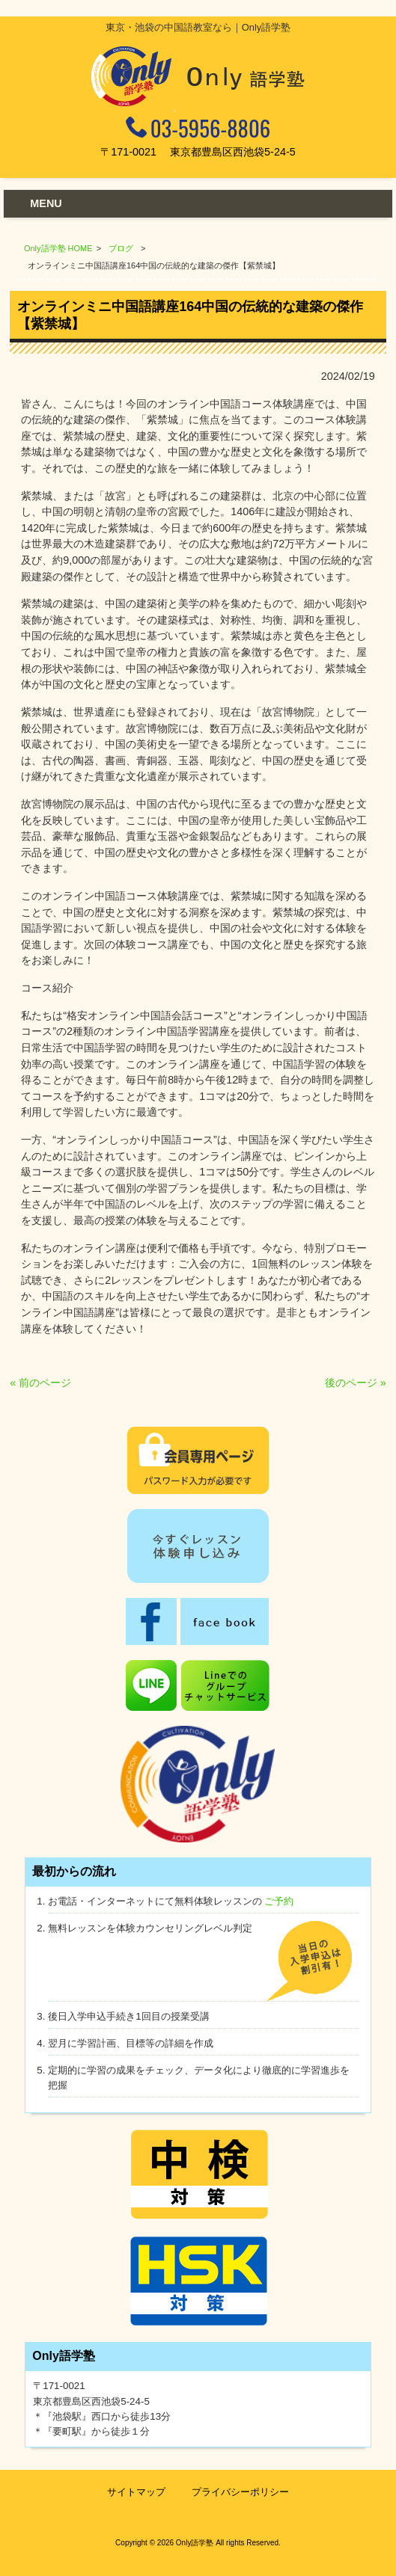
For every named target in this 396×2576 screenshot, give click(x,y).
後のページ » (355, 1383)
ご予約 (278, 1901)
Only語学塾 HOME (58, 248)
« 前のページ (40, 1383)
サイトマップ (136, 2491)
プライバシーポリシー (240, 2491)
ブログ (121, 248)
